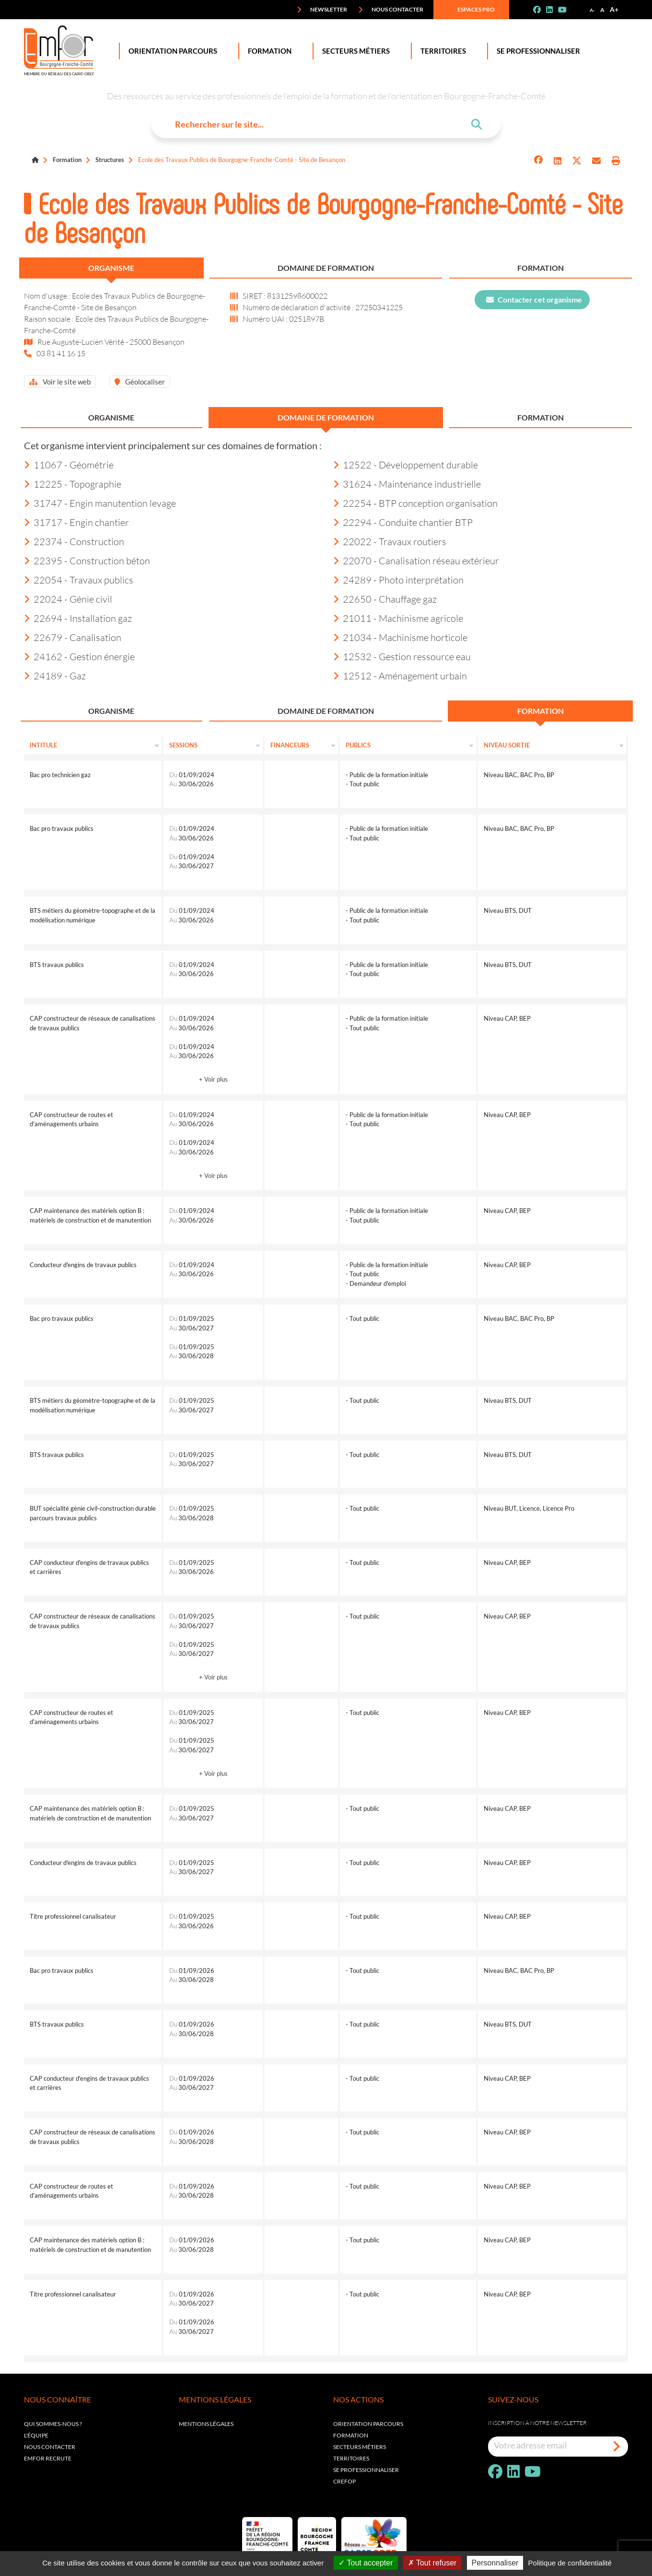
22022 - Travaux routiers (389, 541)
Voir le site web (60, 381)
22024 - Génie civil (68, 599)
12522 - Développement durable (405, 464)
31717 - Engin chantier (76, 522)
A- (592, 10)
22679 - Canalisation (72, 637)
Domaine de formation (326, 267)
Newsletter (322, 9)
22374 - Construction (74, 541)
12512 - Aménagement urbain (400, 675)
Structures (109, 159)
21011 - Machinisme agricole (398, 618)
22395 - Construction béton (87, 560)
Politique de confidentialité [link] (570, 2563)
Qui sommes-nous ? (53, 2423)
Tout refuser (432, 2563)
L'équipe (36, 2435)
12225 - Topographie (72, 484)
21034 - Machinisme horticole (400, 637)
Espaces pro (469, 9)
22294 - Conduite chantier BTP (403, 522)
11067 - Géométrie (69, 464)
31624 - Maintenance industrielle (407, 484)
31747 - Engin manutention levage (100, 503)
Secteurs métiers (359, 2446)
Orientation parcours (368, 2423)
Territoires (441, 51)
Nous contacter (390, 9)
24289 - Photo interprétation (398, 579)
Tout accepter (365, 2563)
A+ (614, 9)
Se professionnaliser (536, 51)
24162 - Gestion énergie (79, 656)
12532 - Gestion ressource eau (402, 656)
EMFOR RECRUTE (47, 2458)
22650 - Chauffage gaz (385, 599)
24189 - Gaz (55, 675)
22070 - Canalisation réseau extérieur (416, 560)
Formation (267, 51)
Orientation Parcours (171, 51)
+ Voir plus (213, 1079)
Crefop (344, 2481)
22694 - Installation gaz (78, 618)
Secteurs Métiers (354, 51)
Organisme (111, 267)
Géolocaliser (140, 381)
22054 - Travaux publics (78, 579)
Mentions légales (206, 2423)
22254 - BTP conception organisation (415, 503)
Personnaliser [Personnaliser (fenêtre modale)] (495, 2563)
